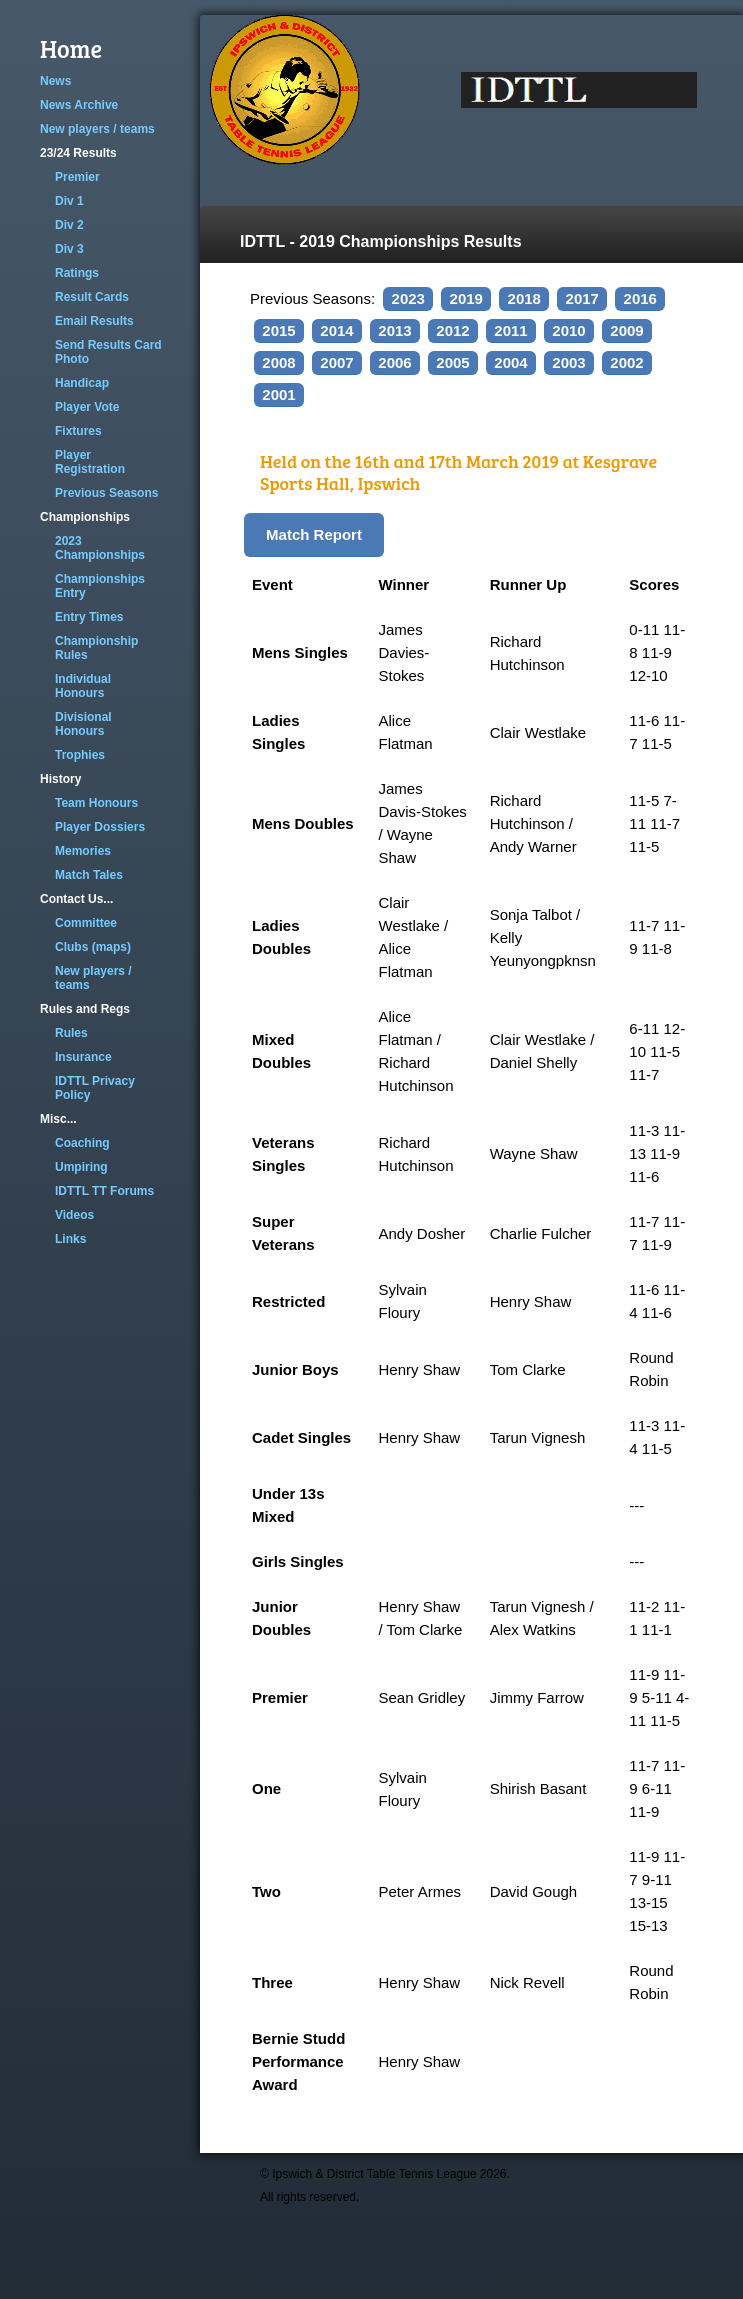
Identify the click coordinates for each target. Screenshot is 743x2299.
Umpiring (81, 1167)
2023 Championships (100, 548)
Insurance (83, 1057)
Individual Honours (83, 686)
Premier (77, 177)
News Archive (79, 105)
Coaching (82, 1143)
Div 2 (69, 225)
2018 (524, 298)
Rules (71, 1033)
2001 (278, 394)
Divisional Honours (83, 724)
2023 (408, 298)
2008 (278, 362)
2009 (626, 330)
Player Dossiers (100, 827)
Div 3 (69, 249)
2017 (582, 298)
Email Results (94, 321)
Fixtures (78, 431)
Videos (74, 1215)
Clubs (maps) (93, 947)
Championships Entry (100, 586)
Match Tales (89, 875)
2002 (626, 362)
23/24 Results (78, 153)
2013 (394, 330)
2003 (568, 362)
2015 (278, 330)
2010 (568, 330)
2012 (452, 330)
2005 (452, 362)
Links (70, 1239)
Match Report (314, 534)
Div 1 (69, 201)
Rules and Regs (85, 1009)
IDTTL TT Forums (104, 1191)
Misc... (58, 1119)
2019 (466, 298)
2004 (510, 362)
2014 (336, 330)
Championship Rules (96, 648)
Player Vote (87, 407)
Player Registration (90, 462)
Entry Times (89, 617)
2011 (510, 330)
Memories (83, 851)
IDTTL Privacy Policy (95, 1088)
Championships (85, 517)
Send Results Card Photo (108, 352)
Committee (86, 923)
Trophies (80, 755)
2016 (640, 298)
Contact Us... (76, 899)
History (60, 779)
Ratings (77, 273)
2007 (336, 362)
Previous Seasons (106, 493)
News (55, 81)
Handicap (82, 383)
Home (71, 48)
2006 (394, 362)
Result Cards (92, 297)
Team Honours (96, 803)
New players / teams (97, 129)
